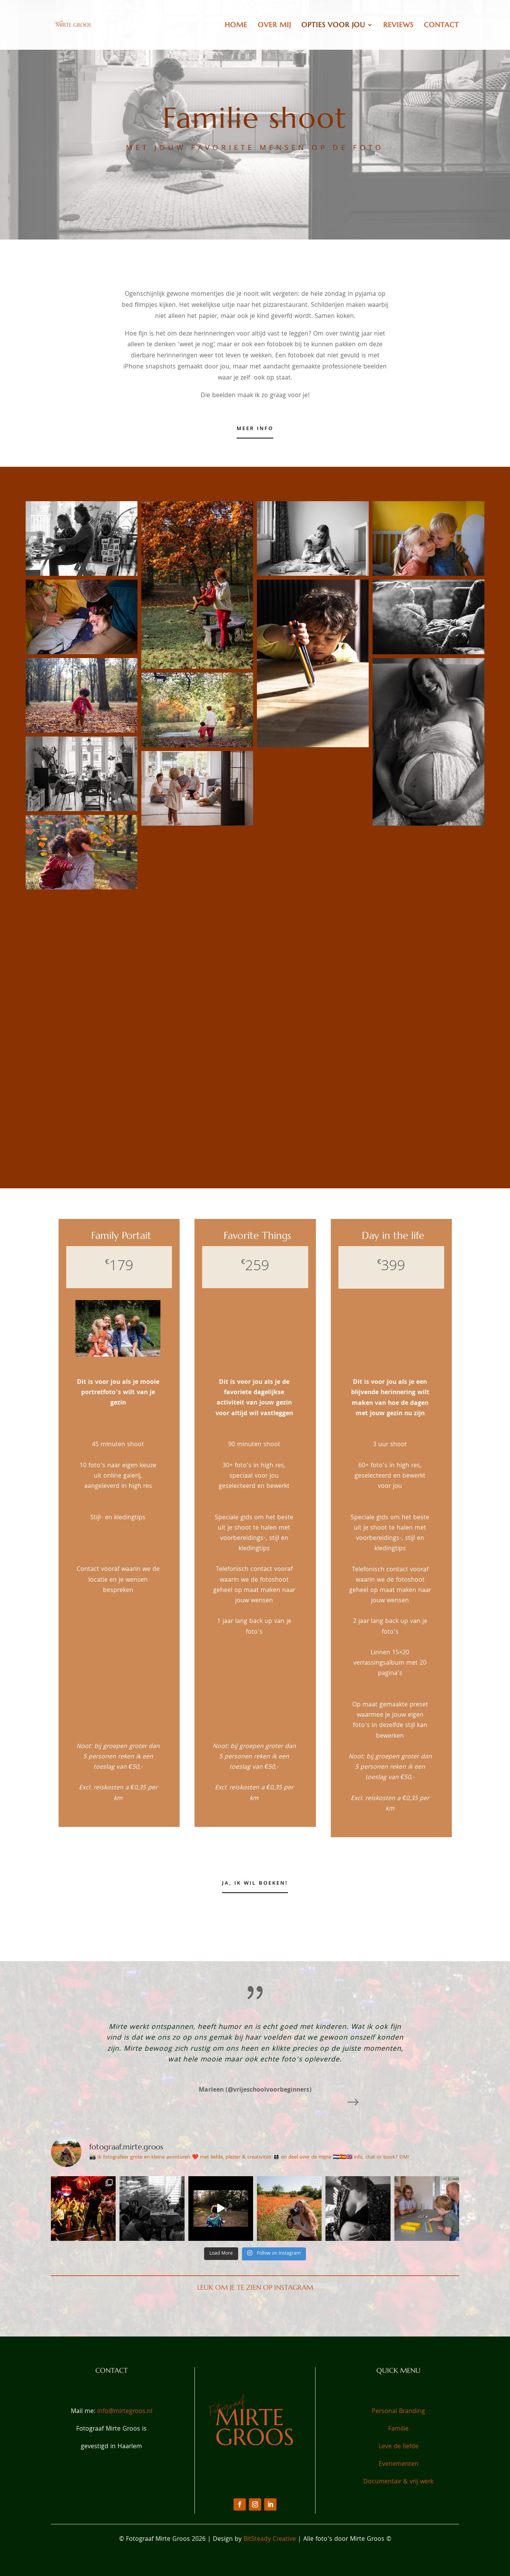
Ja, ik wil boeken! (255, 1883)
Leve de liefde (398, 2447)
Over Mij (274, 25)
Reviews (398, 25)
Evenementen (398, 2464)
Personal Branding (398, 2412)
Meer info (255, 429)
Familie (398, 2429)
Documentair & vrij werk (398, 2482)
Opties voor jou (333, 25)
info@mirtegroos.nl (124, 2412)
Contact (441, 25)
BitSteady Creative (271, 2539)
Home (236, 25)
